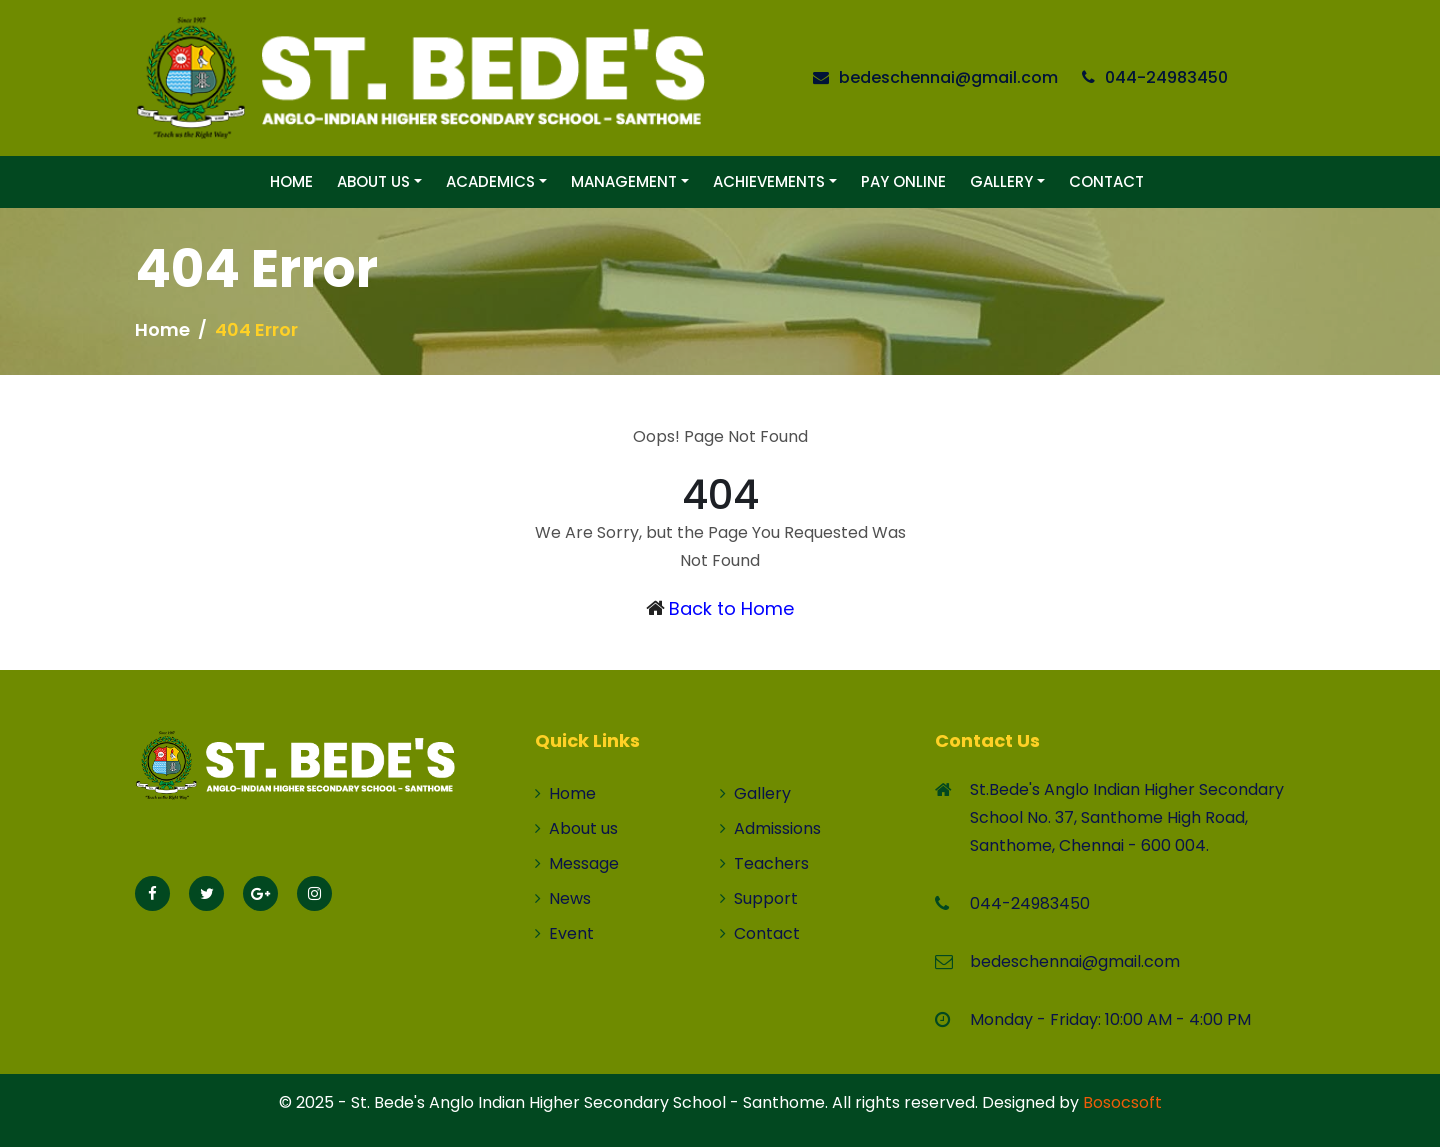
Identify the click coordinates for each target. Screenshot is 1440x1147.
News (563, 898)
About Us (373, 181)
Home (291, 181)
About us (576, 828)
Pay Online (903, 181)
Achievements (769, 181)
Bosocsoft (1122, 1102)
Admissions (770, 828)
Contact (1106, 181)
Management (624, 181)
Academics (490, 181)
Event (564, 933)
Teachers (764, 863)
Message (577, 863)
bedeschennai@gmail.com (948, 77)
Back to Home (731, 608)
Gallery (1001, 181)
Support (759, 898)
